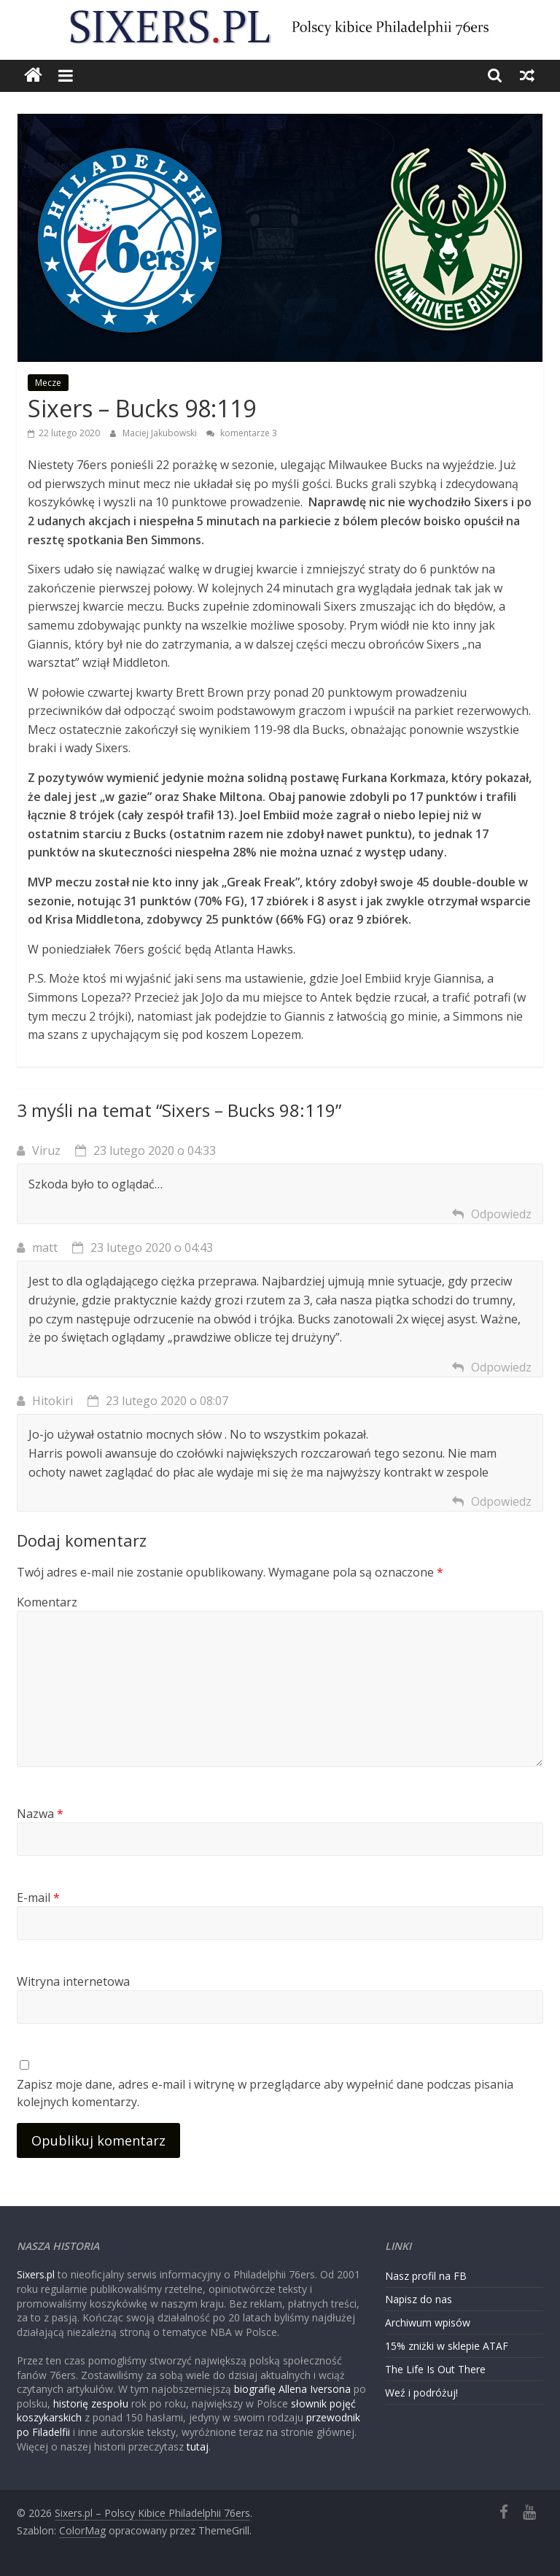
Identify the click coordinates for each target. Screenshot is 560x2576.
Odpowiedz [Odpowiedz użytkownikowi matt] (501, 1367)
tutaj (198, 2446)
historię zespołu (90, 2403)
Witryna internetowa (73, 1981)
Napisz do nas (418, 2299)
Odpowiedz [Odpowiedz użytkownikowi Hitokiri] (501, 1501)
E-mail (38, 1898)
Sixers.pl (36, 2274)
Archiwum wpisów (427, 2322)
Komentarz (47, 1602)
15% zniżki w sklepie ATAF (446, 2346)
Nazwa (40, 1814)
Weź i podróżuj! (421, 2392)
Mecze (48, 382)
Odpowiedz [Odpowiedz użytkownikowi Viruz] (501, 1214)
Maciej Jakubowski (160, 433)
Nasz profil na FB (426, 2276)
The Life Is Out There (435, 2369)
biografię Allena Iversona (292, 2389)
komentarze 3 (241, 433)
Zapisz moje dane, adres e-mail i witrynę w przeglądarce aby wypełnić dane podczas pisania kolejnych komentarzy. (265, 2093)
